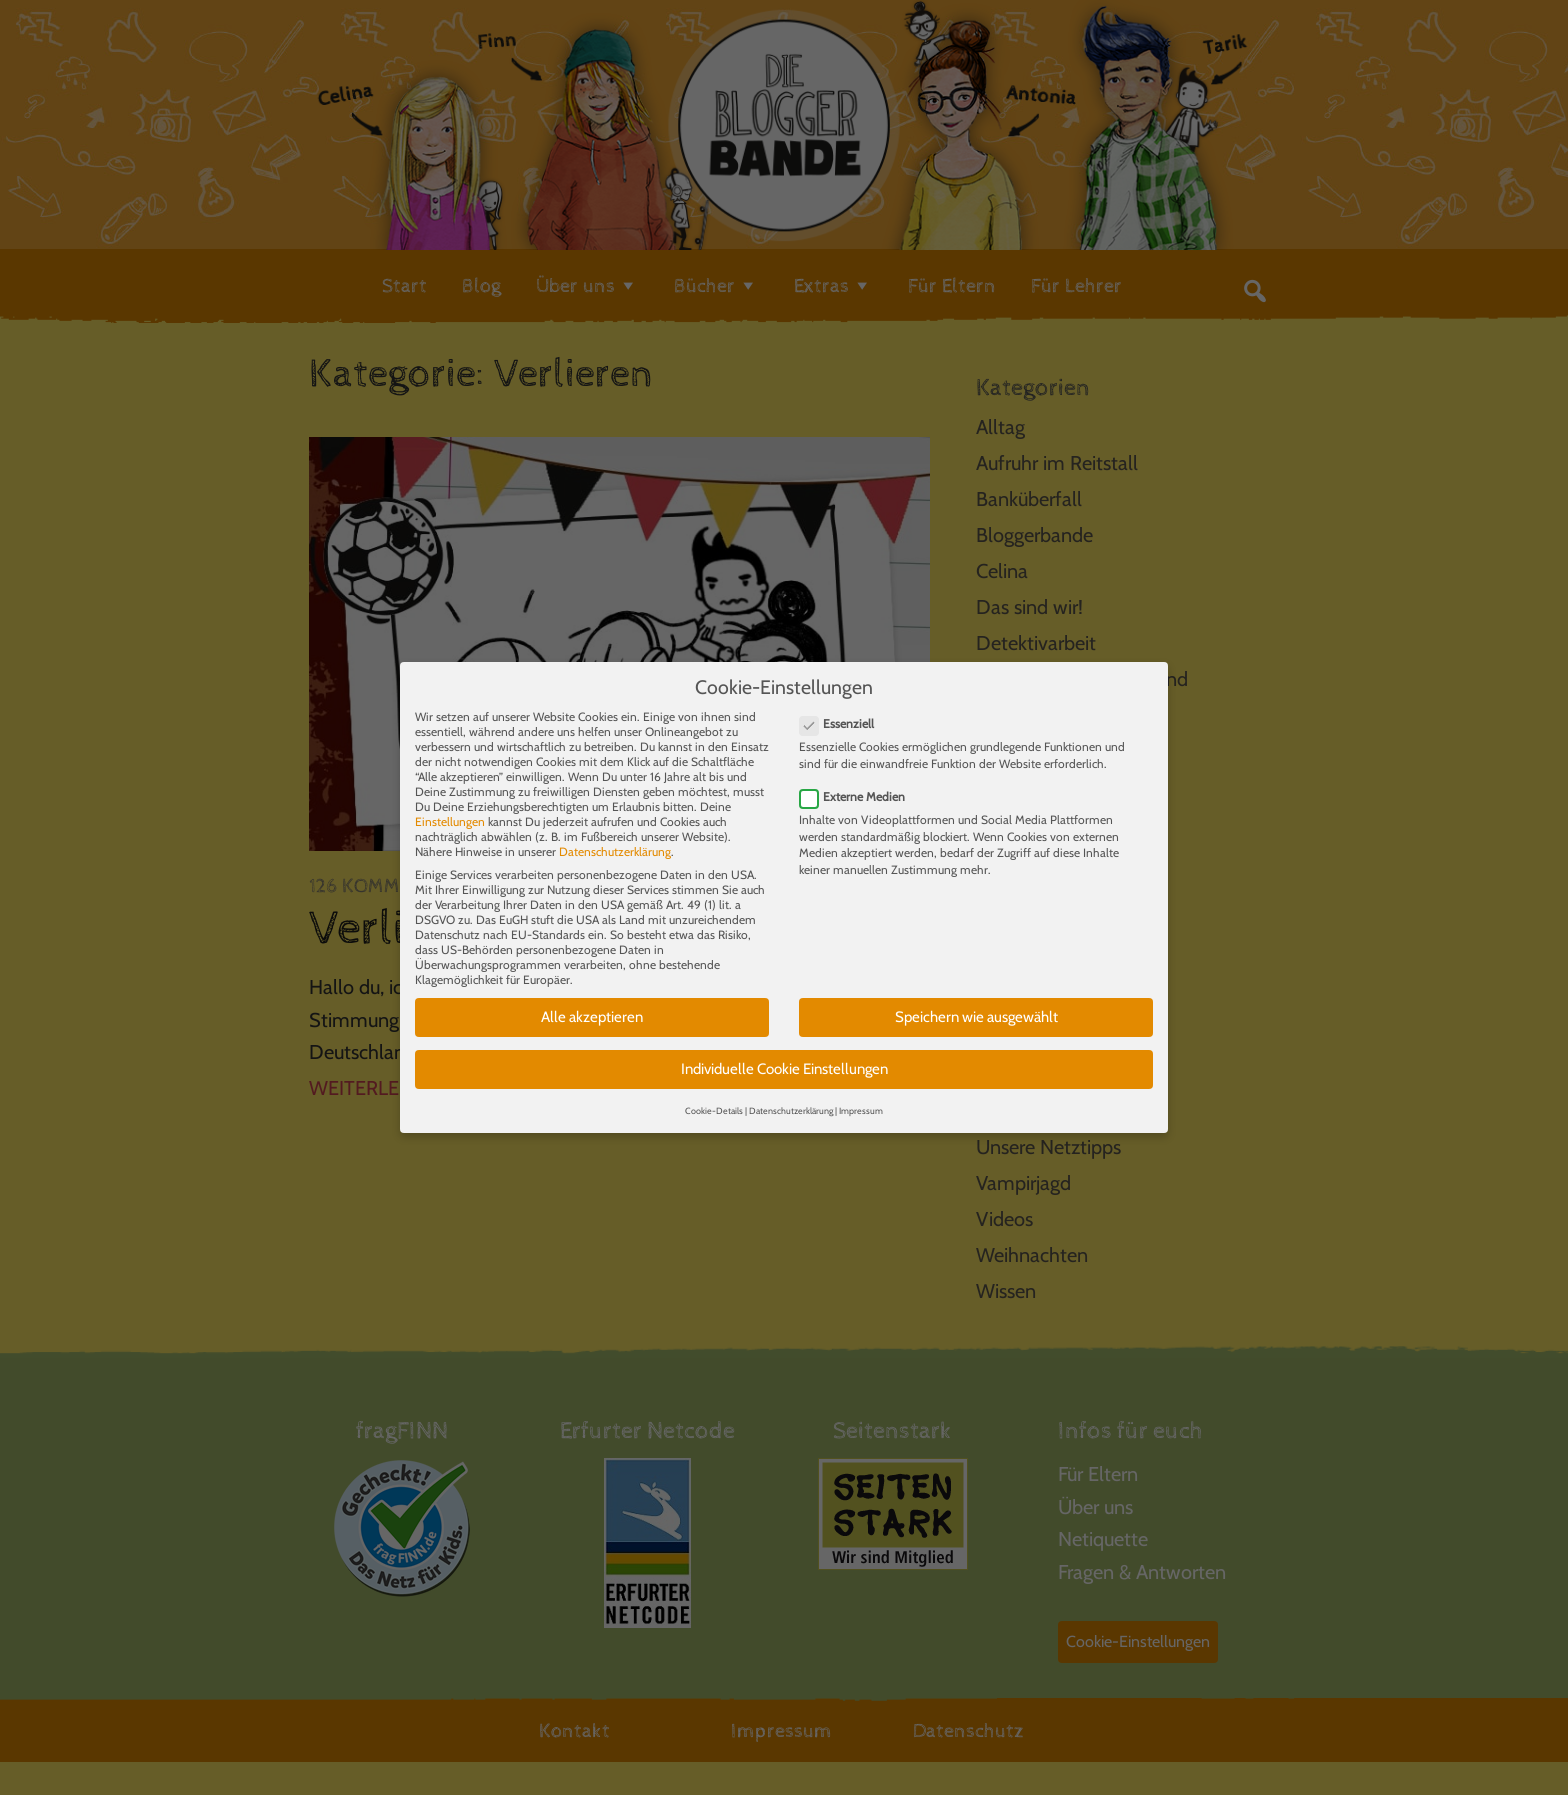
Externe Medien (858, 777)
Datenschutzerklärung (615, 833)
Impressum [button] (861, 1091)
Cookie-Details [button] (714, 1091)
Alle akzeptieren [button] (592, 999)
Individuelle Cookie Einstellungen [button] (784, 1050)
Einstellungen (450, 803)
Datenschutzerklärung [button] (791, 1091)
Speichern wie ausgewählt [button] (976, 999)
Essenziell (843, 705)
